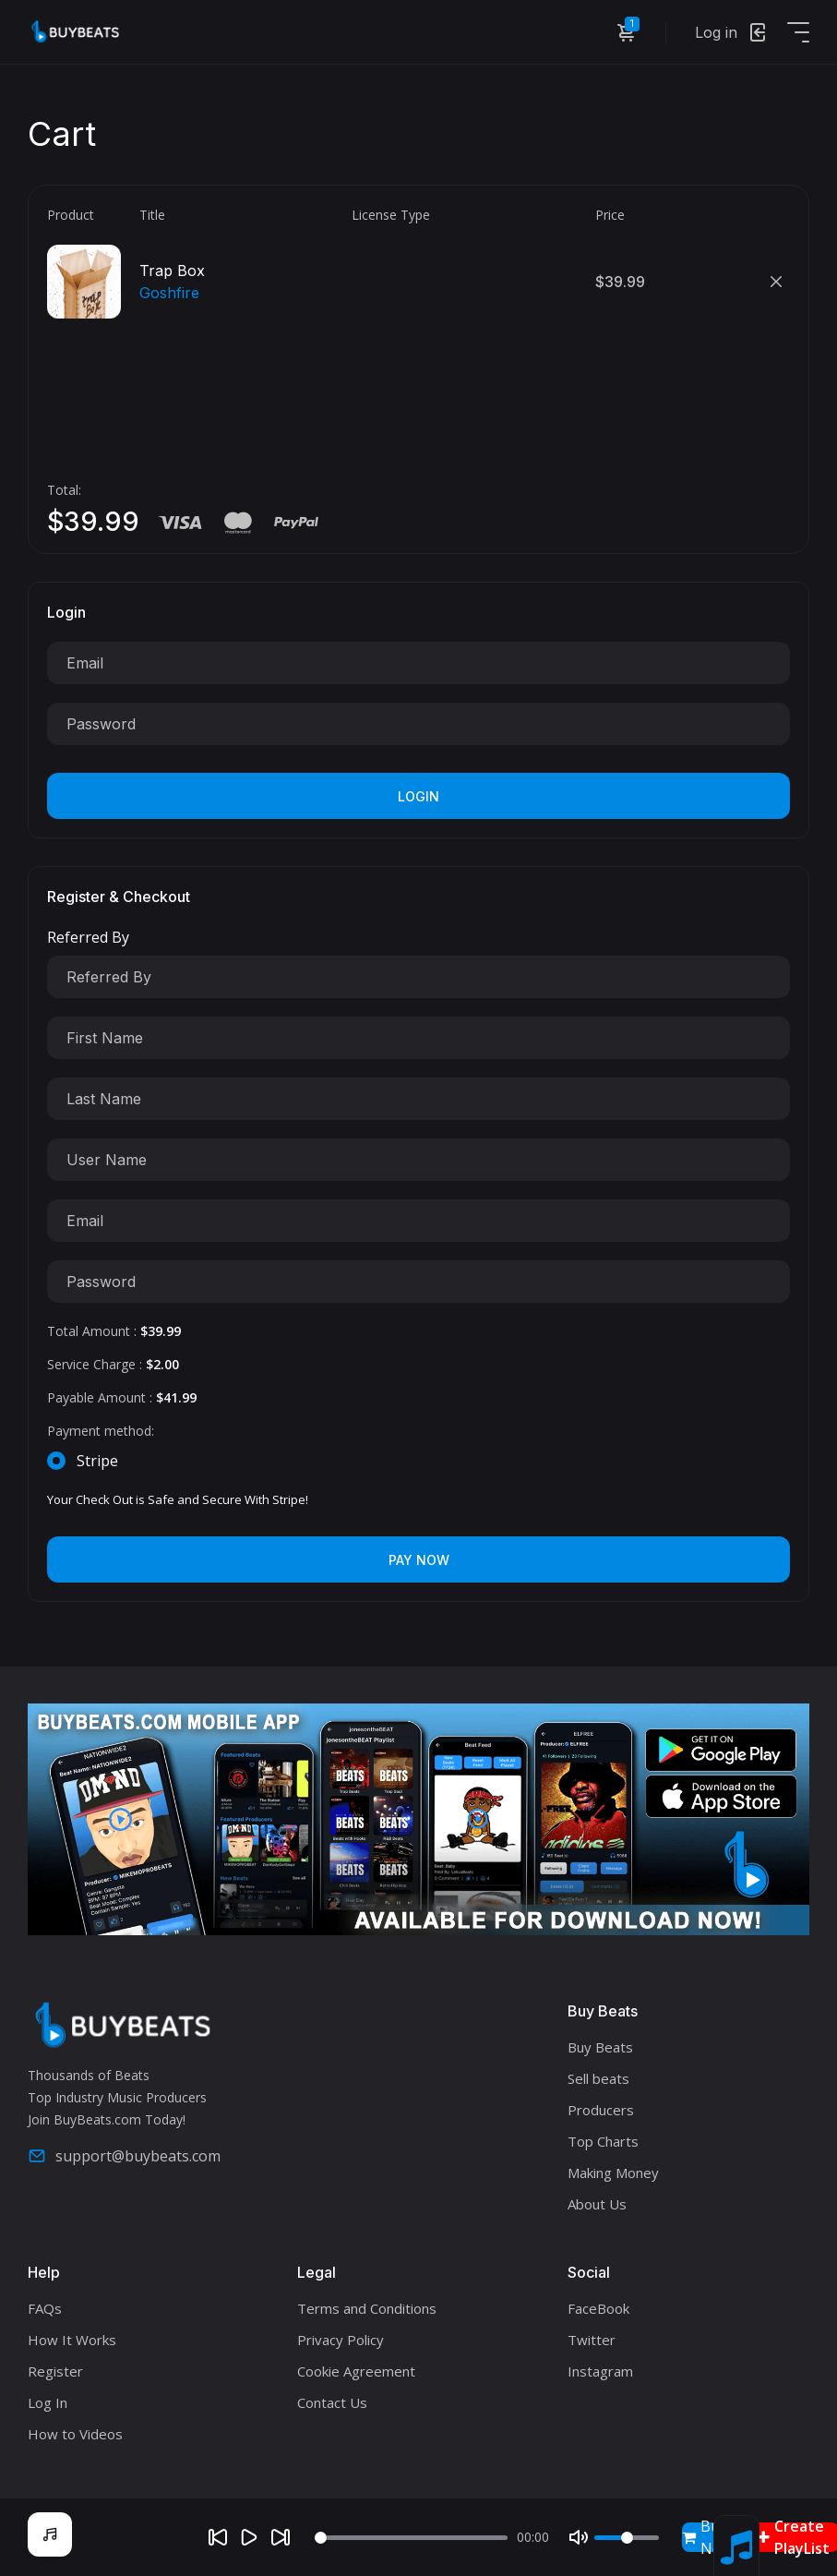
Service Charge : (113, 1364)
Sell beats (598, 2078)
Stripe (97, 1461)
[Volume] (626, 2537)
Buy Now (707, 2537)
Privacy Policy (340, 2339)
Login (418, 796)
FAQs (45, 2308)
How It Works (72, 2339)
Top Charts (603, 2141)
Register (55, 2371)
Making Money (613, 2172)
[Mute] (579, 2537)
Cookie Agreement (356, 2371)
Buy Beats (600, 2047)
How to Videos (75, 2434)
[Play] (249, 2537)
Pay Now (419, 1560)
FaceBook (598, 2308)
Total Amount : (114, 1331)
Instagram (600, 2371)
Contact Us (332, 2402)
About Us (597, 2204)
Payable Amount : (122, 1397)
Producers (601, 2110)
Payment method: (100, 1430)
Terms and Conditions (366, 2308)
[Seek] (411, 2537)
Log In (47, 2402)
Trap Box (172, 270)
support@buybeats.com (124, 2156)
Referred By (88, 937)
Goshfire (169, 292)
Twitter (592, 2339)
